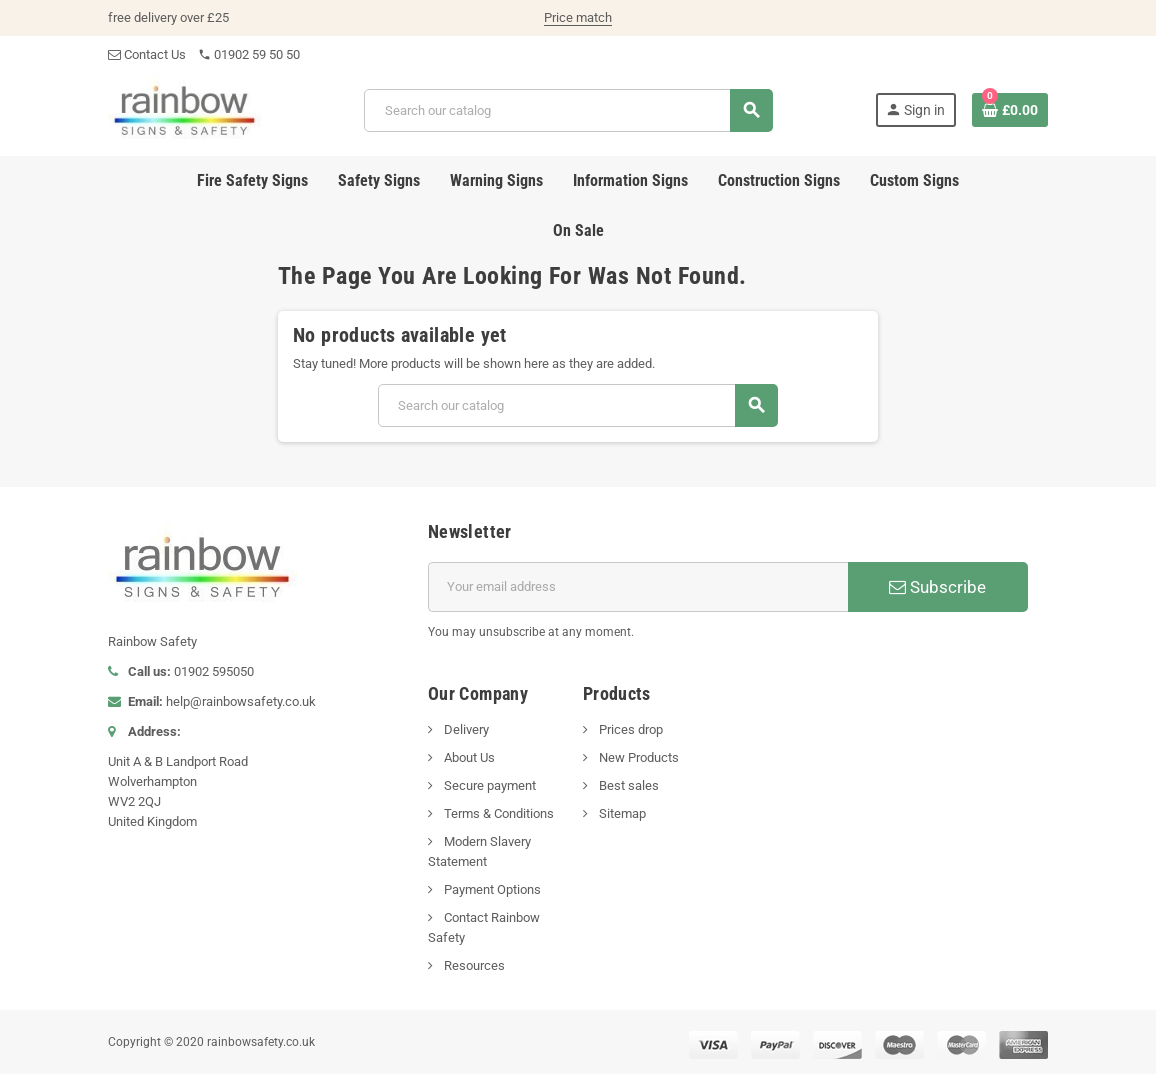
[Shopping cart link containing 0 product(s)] (1010, 110)
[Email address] (638, 587)
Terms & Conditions (497, 813)
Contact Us (147, 54)
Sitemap (621, 813)
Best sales (627, 785)
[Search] (568, 110)
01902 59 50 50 (249, 54)
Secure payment (488, 785)
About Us (468, 757)
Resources (473, 965)
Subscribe (937, 587)
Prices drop (629, 729)
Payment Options (491, 889)
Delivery (465, 729)
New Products (637, 757)
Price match (578, 17)
